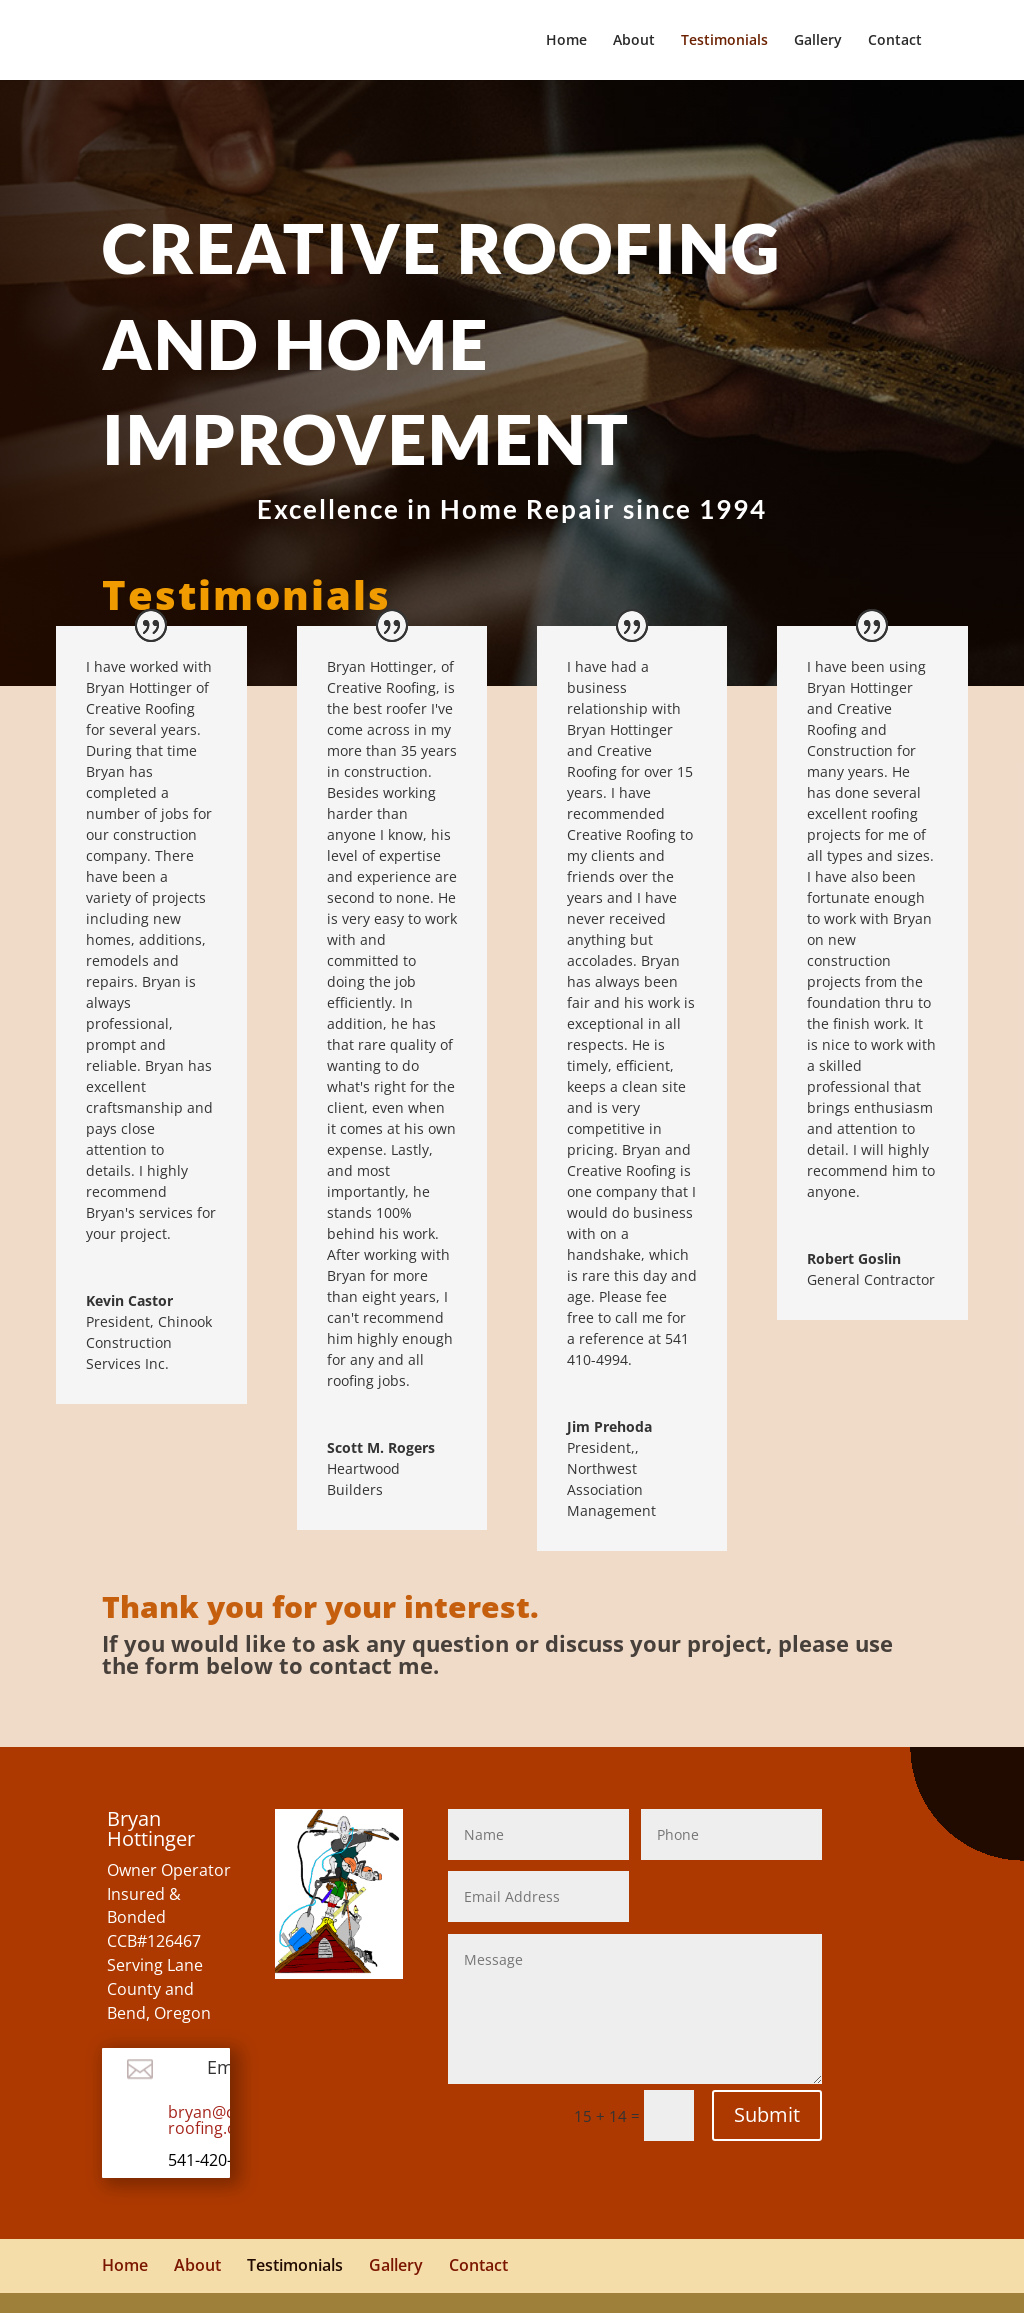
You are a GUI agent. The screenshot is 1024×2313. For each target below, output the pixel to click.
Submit (767, 2114)
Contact (895, 41)
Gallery (818, 41)
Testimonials (724, 41)
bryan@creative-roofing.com (229, 2120)
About (634, 41)
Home (566, 41)
